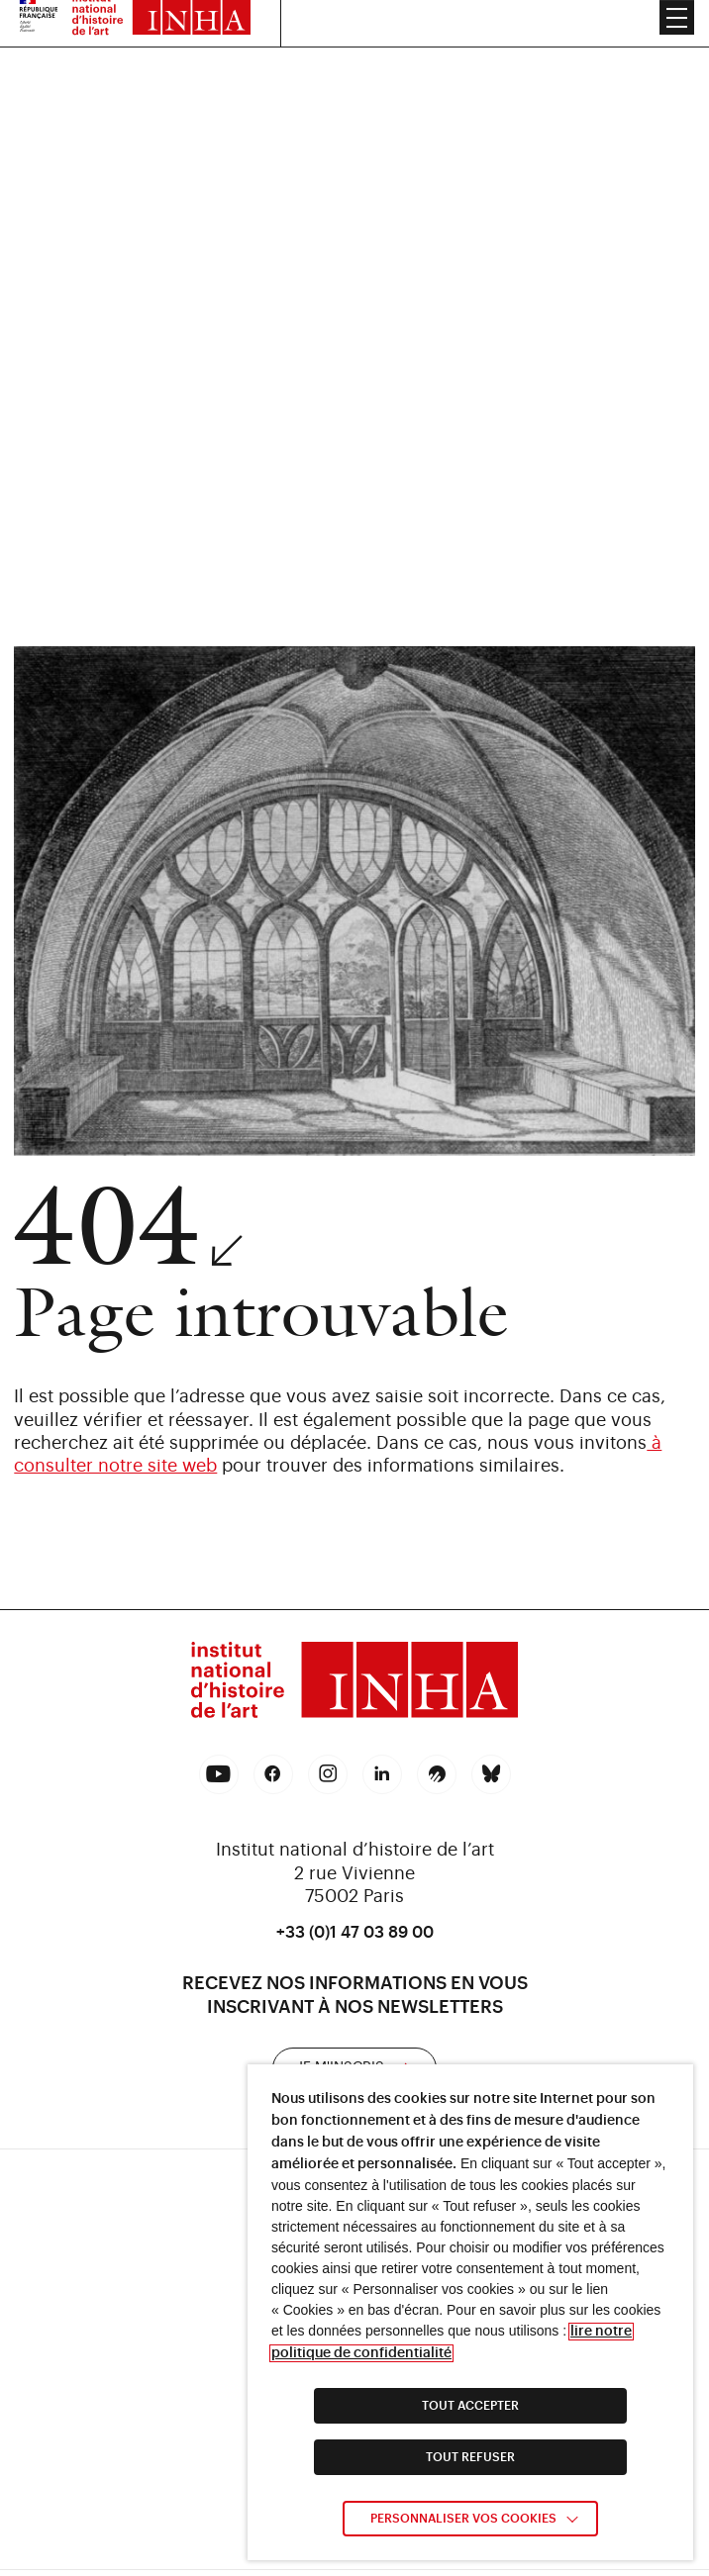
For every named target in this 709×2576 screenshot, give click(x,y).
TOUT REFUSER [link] (470, 2457)
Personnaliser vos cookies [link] (463, 2519)
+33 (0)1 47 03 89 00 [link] (355, 1933)
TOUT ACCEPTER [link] (470, 2406)
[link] (354, 1683)
